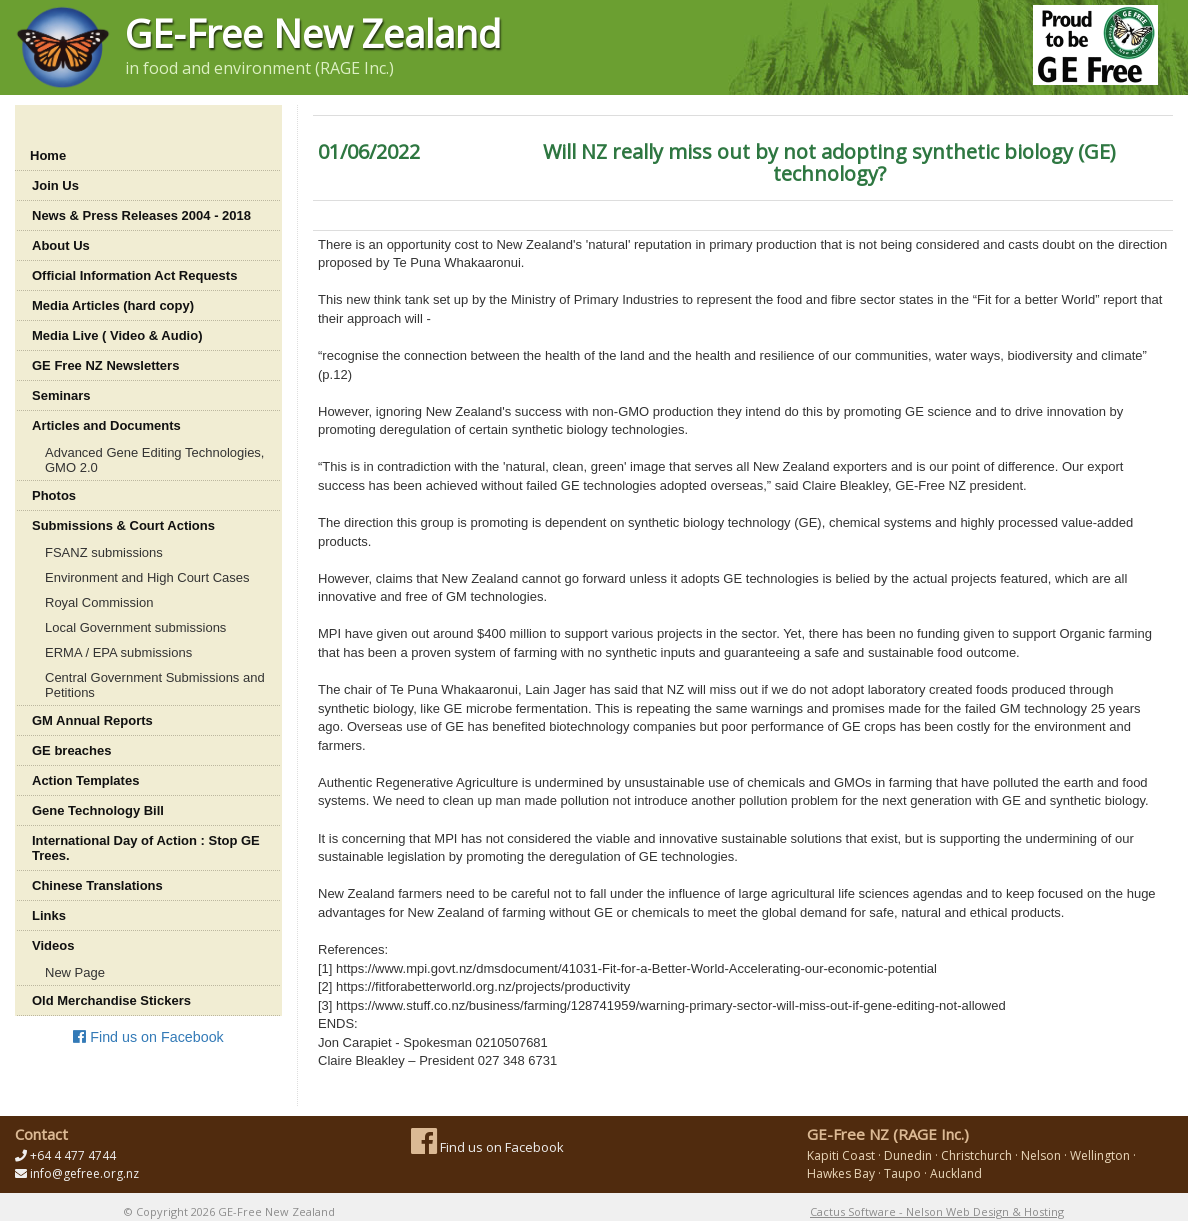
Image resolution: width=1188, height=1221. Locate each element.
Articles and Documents (106, 425)
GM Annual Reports (92, 720)
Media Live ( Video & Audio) (117, 335)
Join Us (55, 185)
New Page (75, 972)
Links (49, 915)
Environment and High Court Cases (147, 577)
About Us (61, 245)
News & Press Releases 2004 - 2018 (141, 215)
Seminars (61, 395)
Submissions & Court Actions (123, 525)
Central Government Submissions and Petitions (155, 685)
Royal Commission (99, 602)
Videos (53, 945)
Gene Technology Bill (98, 810)
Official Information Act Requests (134, 275)
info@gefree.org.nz (84, 1173)
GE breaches (72, 750)
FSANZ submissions (104, 552)
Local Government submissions (135, 627)
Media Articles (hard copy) (113, 305)
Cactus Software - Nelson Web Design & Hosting (937, 1211)
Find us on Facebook (148, 1037)
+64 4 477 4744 (73, 1155)
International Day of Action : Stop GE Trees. (146, 848)
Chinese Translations (97, 885)
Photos (54, 495)
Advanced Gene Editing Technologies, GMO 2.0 (154, 460)
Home (48, 155)
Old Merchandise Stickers (111, 1000)
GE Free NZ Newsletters (105, 365)
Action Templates (85, 780)
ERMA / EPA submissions (118, 652)
